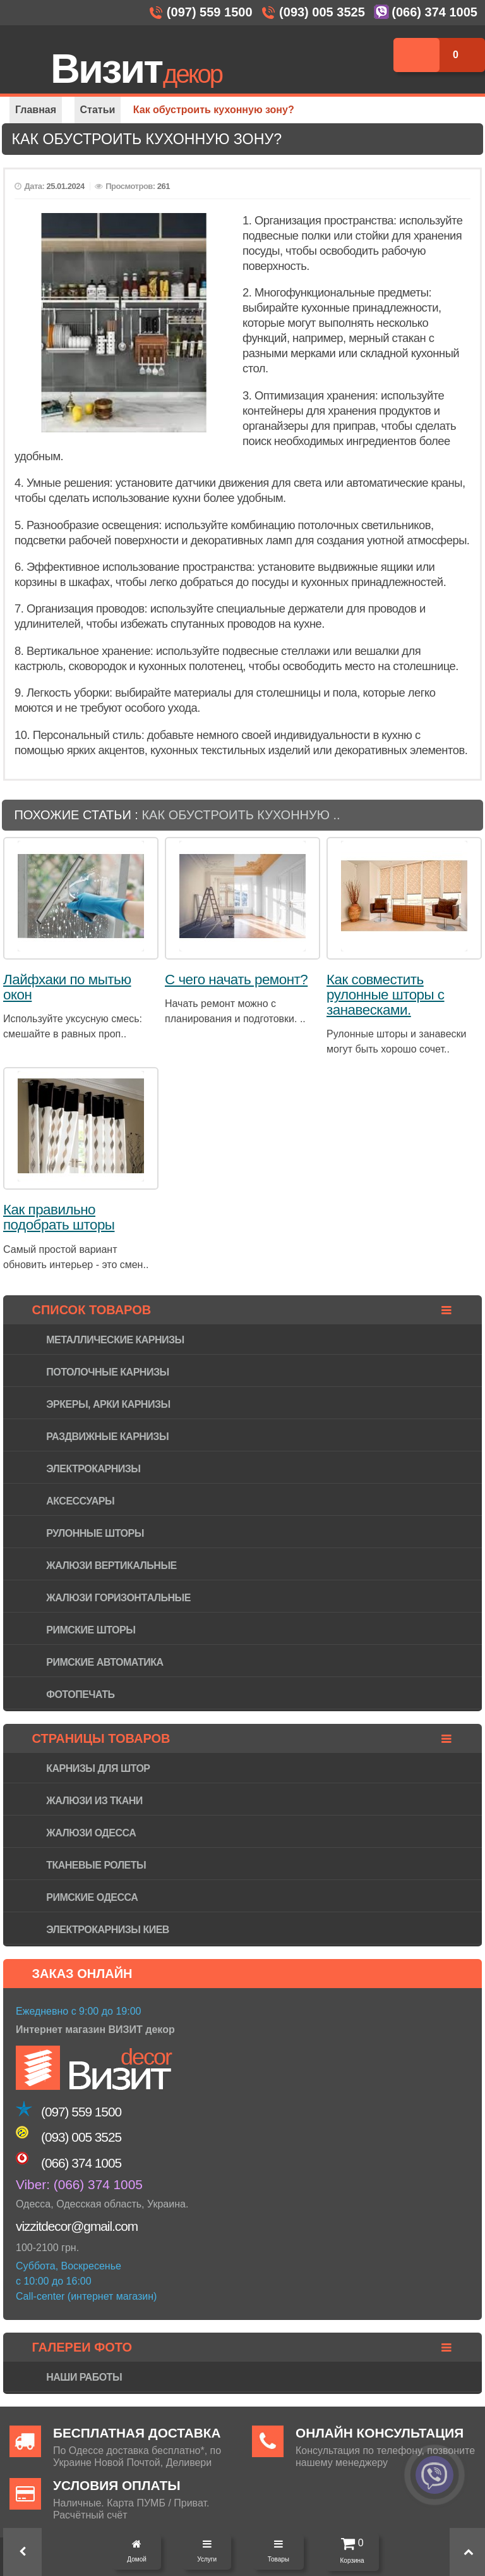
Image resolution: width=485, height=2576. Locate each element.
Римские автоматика (104, 1662)
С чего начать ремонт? (236, 979)
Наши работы (84, 2377)
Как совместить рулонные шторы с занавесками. (385, 995)
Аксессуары (80, 1501)
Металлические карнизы (115, 1339)
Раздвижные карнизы (107, 1436)
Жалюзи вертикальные (111, 1565)
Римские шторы (90, 1630)
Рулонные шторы (95, 1533)
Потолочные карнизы (107, 1372)
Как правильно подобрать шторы (58, 1217)
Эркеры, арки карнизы (108, 1404)
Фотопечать (80, 1694)
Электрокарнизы (93, 1468)
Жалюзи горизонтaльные (118, 1597)
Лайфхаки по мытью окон (67, 987)
